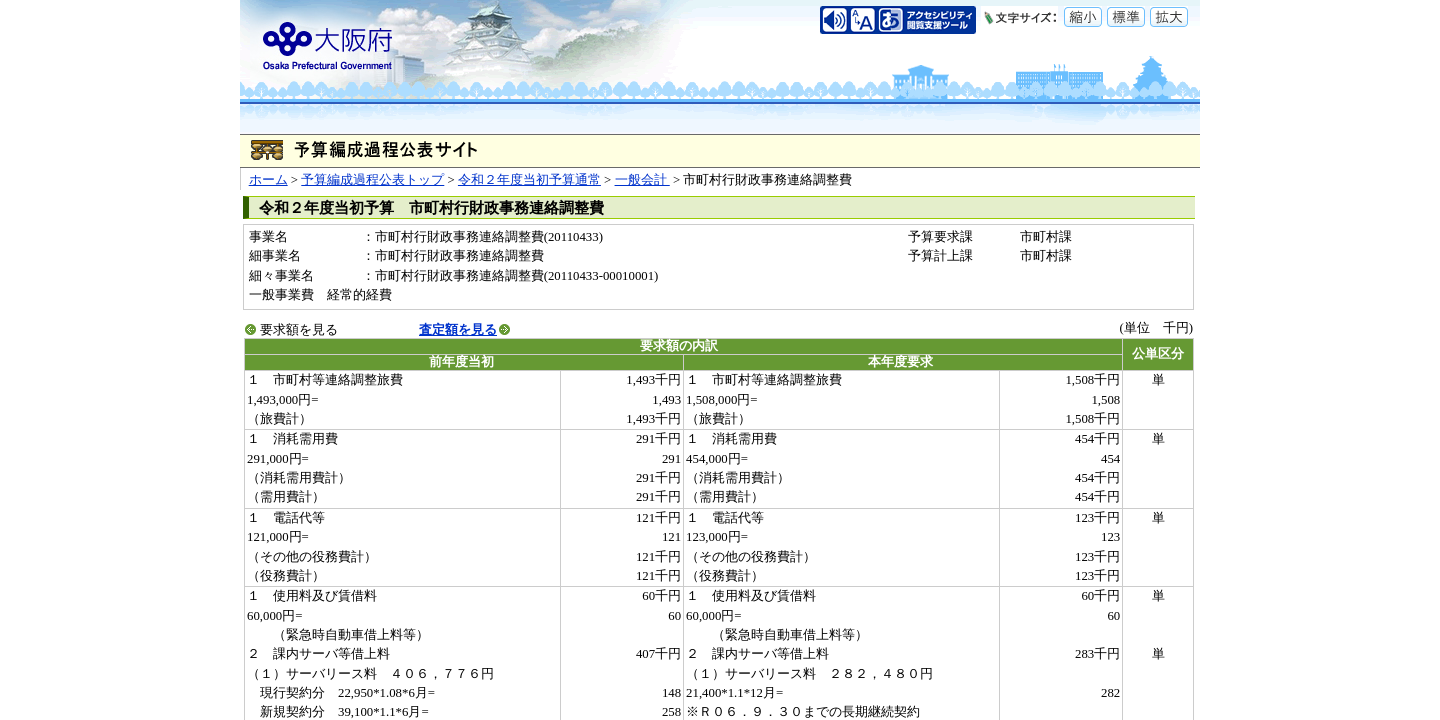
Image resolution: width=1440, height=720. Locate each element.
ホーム (268, 180)
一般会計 (642, 180)
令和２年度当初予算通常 (529, 180)
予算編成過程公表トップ (372, 180)
